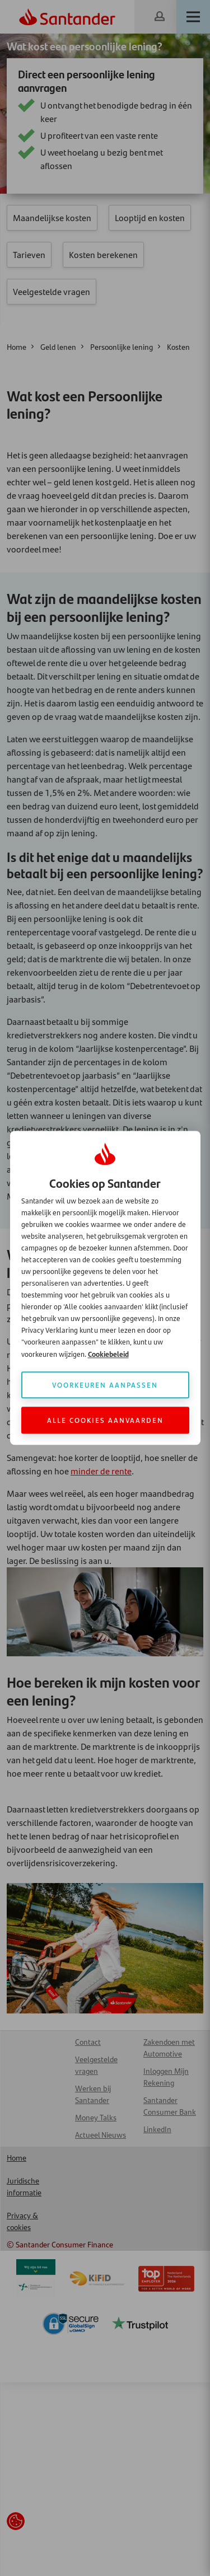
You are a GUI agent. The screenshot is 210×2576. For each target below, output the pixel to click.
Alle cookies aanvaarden (105, 1420)
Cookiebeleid (108, 1354)
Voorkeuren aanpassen (105, 1385)
